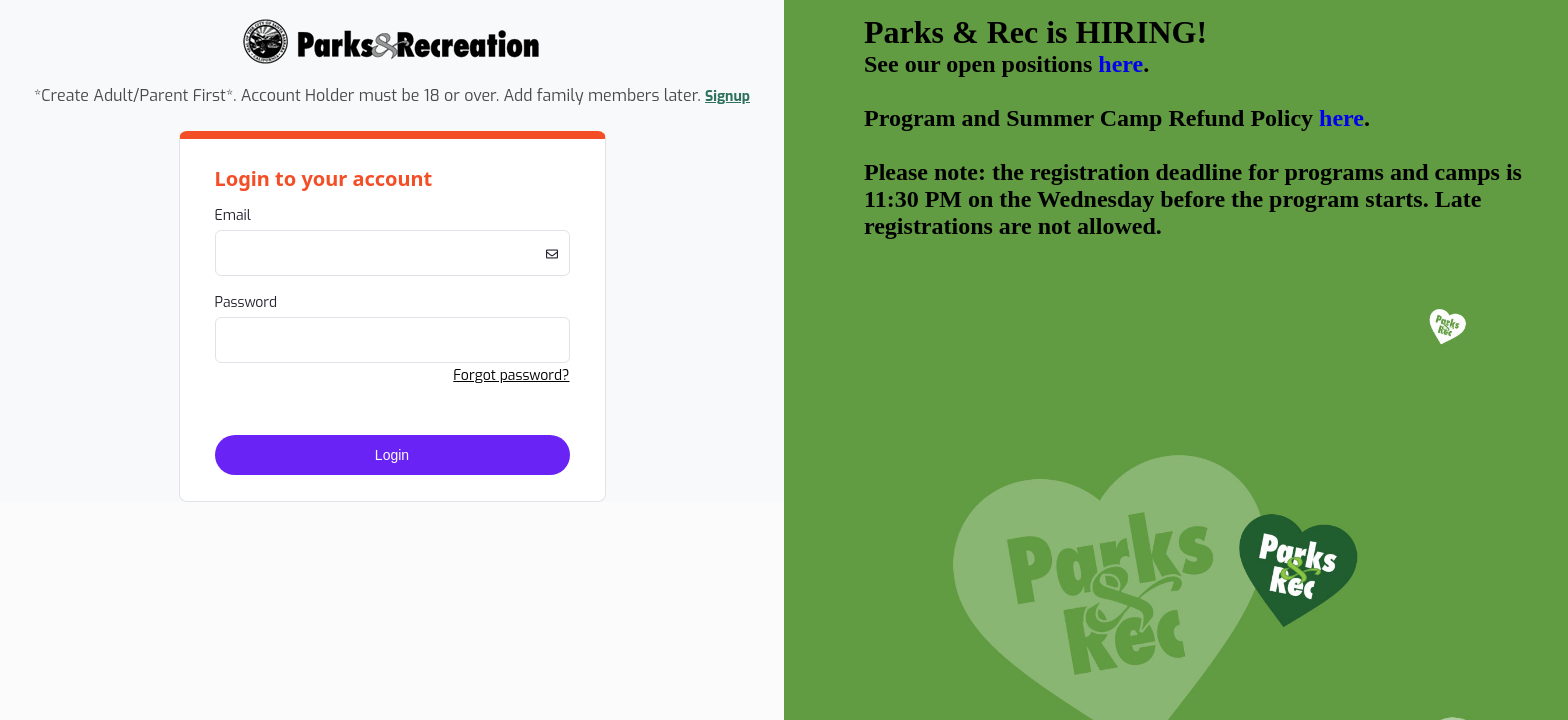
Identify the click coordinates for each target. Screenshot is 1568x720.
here (1120, 64)
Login (392, 455)
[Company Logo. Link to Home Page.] (392, 62)
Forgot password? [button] (511, 375)
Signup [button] (727, 96)
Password (246, 302)
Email (233, 215)
